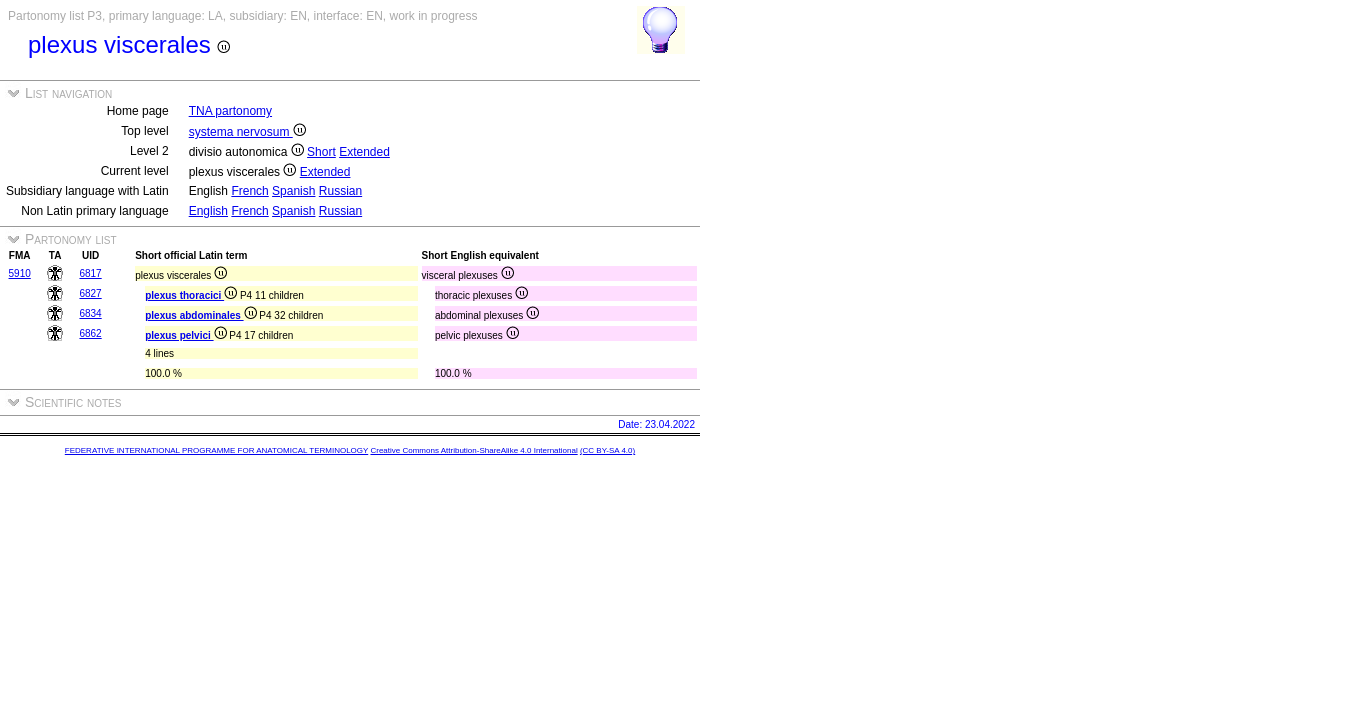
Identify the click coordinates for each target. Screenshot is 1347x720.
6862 (90, 333)
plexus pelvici (185, 335)
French (249, 191)
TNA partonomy (230, 111)
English (208, 211)
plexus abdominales (200, 315)
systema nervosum (247, 132)
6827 (90, 293)
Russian (340, 191)
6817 (90, 273)
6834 (90, 313)
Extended (364, 152)
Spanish (293, 191)
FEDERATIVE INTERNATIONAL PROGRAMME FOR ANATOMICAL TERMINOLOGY (216, 450)
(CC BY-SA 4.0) (607, 450)
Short (321, 152)
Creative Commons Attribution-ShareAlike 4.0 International (473, 450)
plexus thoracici (191, 295)
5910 (20, 273)
